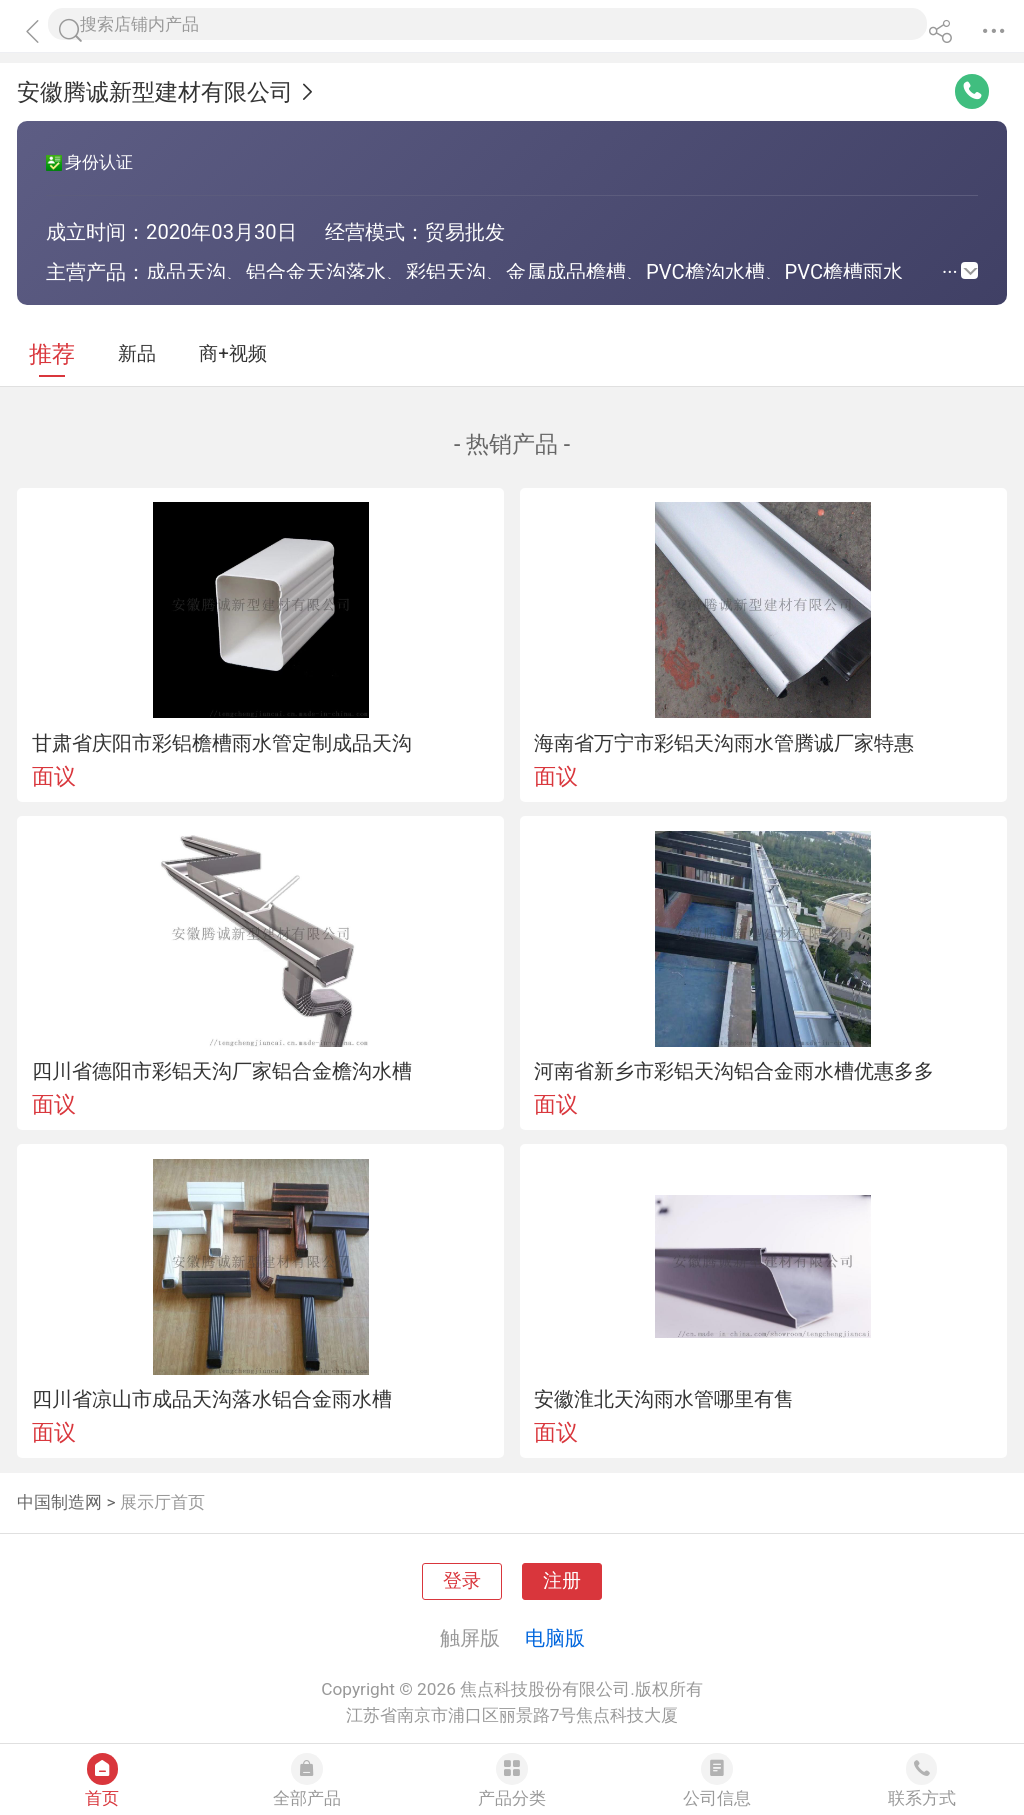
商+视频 (233, 354)
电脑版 (555, 1638)
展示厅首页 (162, 1502)
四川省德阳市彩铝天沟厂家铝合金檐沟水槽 (222, 1071)
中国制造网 (59, 1502)
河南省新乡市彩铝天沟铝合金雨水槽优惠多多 (734, 1071)
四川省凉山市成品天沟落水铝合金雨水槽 (212, 1399)
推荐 (52, 354)
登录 (462, 1581)
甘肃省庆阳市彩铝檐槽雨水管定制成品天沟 (222, 743)
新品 (137, 354)
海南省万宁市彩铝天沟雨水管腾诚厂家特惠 (724, 743)
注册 (562, 1581)
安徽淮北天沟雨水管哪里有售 (664, 1399)
